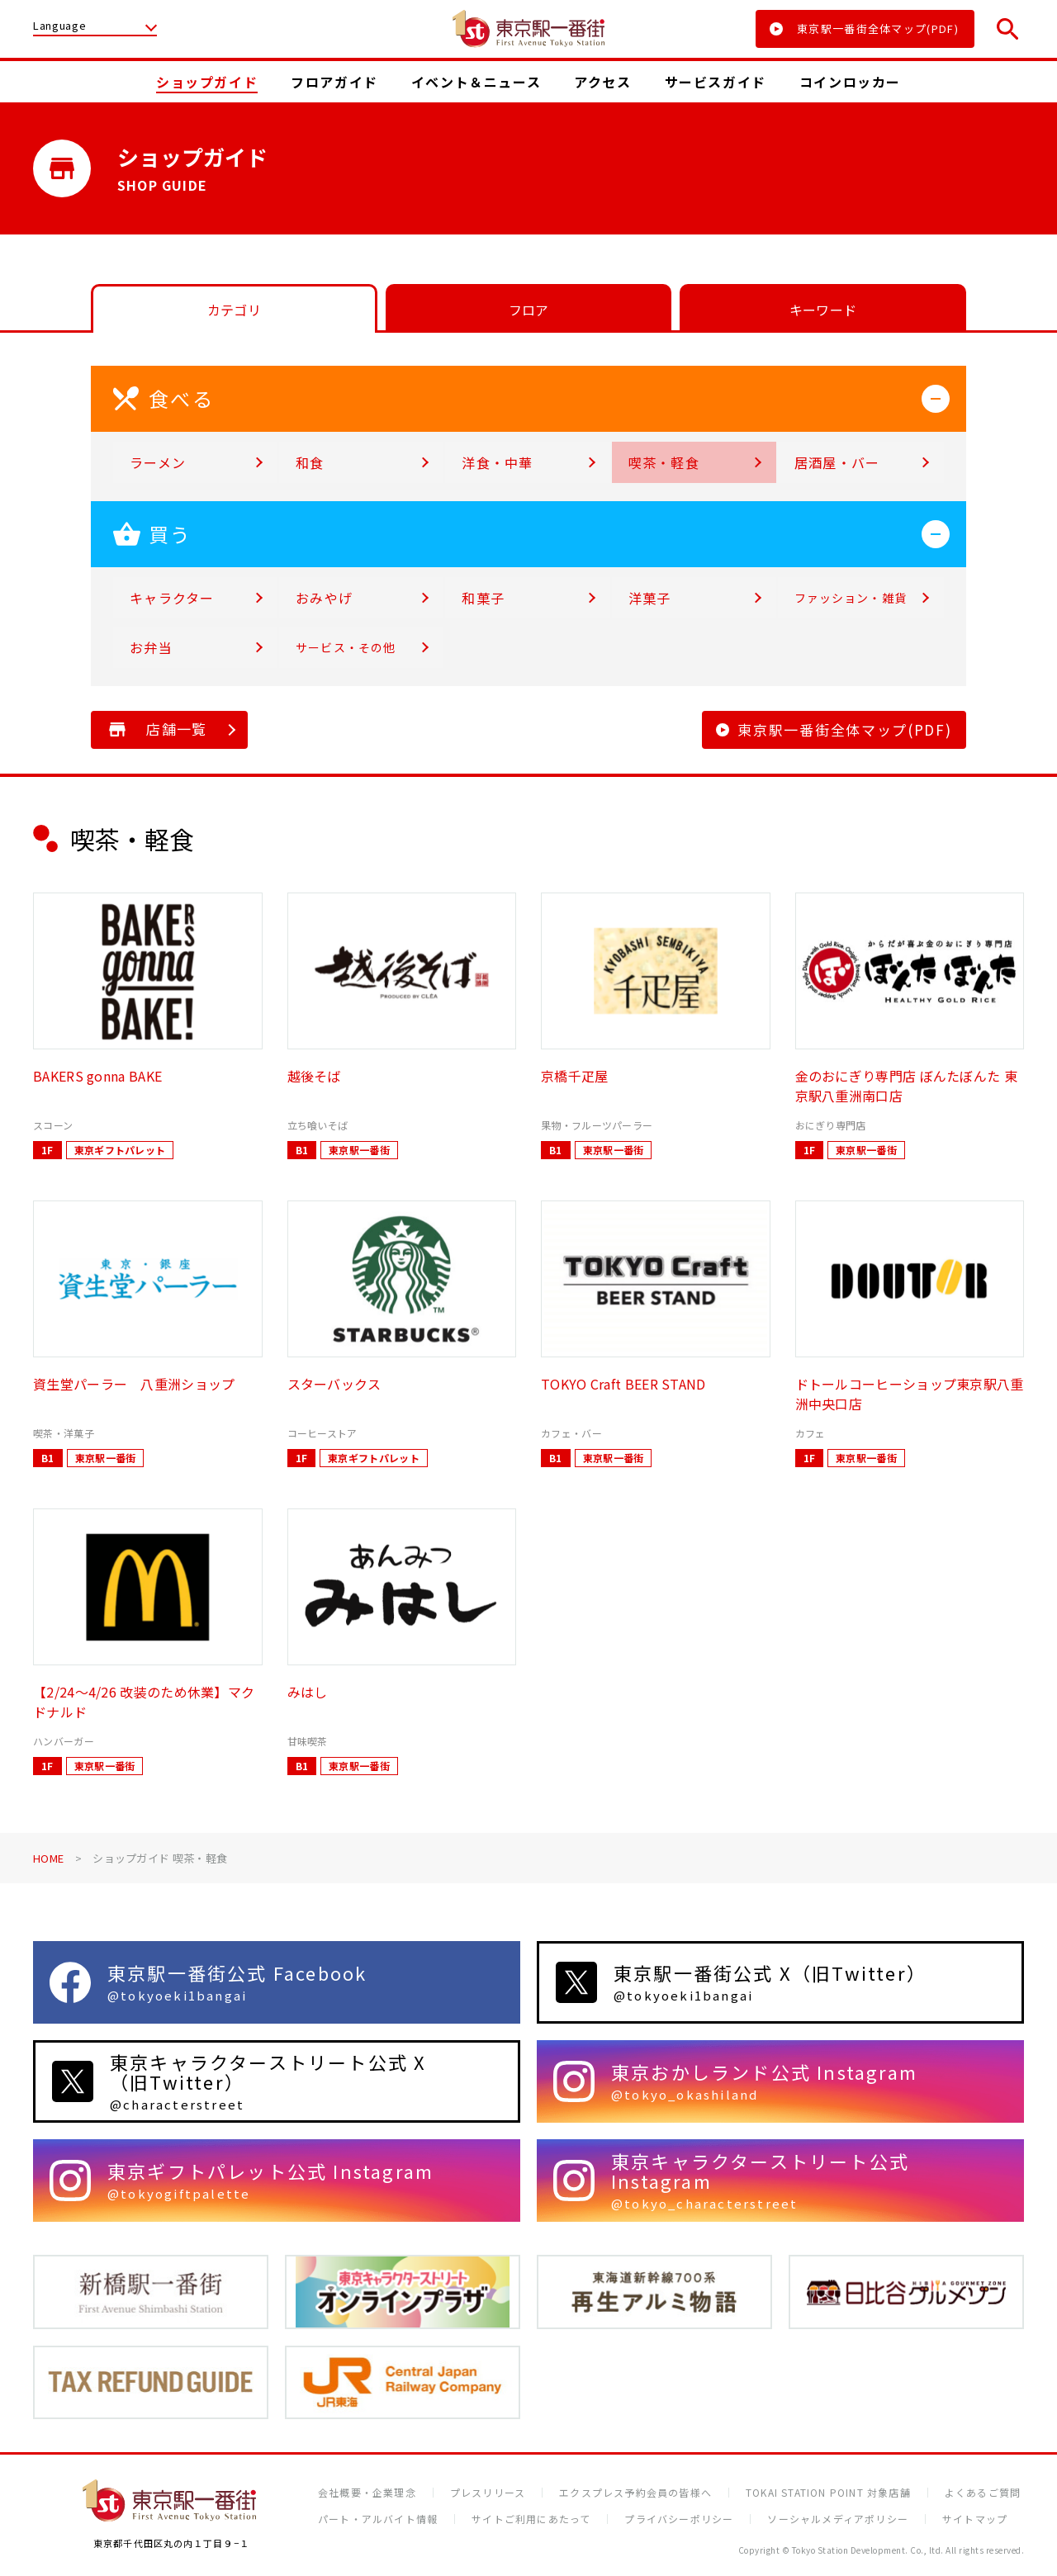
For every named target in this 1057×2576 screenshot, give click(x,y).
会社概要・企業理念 (367, 2493)
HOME (48, 1858)
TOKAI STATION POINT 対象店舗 (828, 2493)
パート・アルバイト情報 (378, 2519)
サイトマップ (974, 2519)
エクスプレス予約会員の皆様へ (635, 2493)
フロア (529, 310)
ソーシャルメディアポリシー (837, 2519)
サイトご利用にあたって (531, 2519)
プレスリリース (487, 2493)
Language (59, 26)
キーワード (823, 310)
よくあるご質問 (983, 2493)
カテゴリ (234, 310)
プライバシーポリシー (678, 2519)
